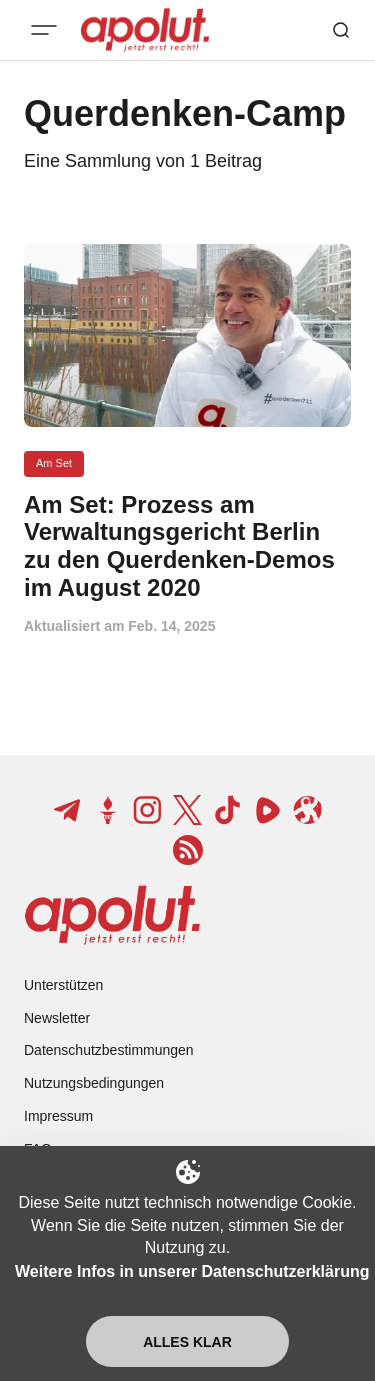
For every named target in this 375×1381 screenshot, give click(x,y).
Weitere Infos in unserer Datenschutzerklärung (192, 1271)
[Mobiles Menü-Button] (44, 30)
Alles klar (187, 1342)
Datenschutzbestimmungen (109, 1050)
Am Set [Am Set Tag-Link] (54, 463)
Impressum (58, 1116)
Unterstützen (63, 985)
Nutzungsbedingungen (94, 1083)
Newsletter (57, 1018)
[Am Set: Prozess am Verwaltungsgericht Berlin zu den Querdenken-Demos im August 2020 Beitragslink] (187, 546)
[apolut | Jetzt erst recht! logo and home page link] (112, 915)
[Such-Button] (341, 30)
